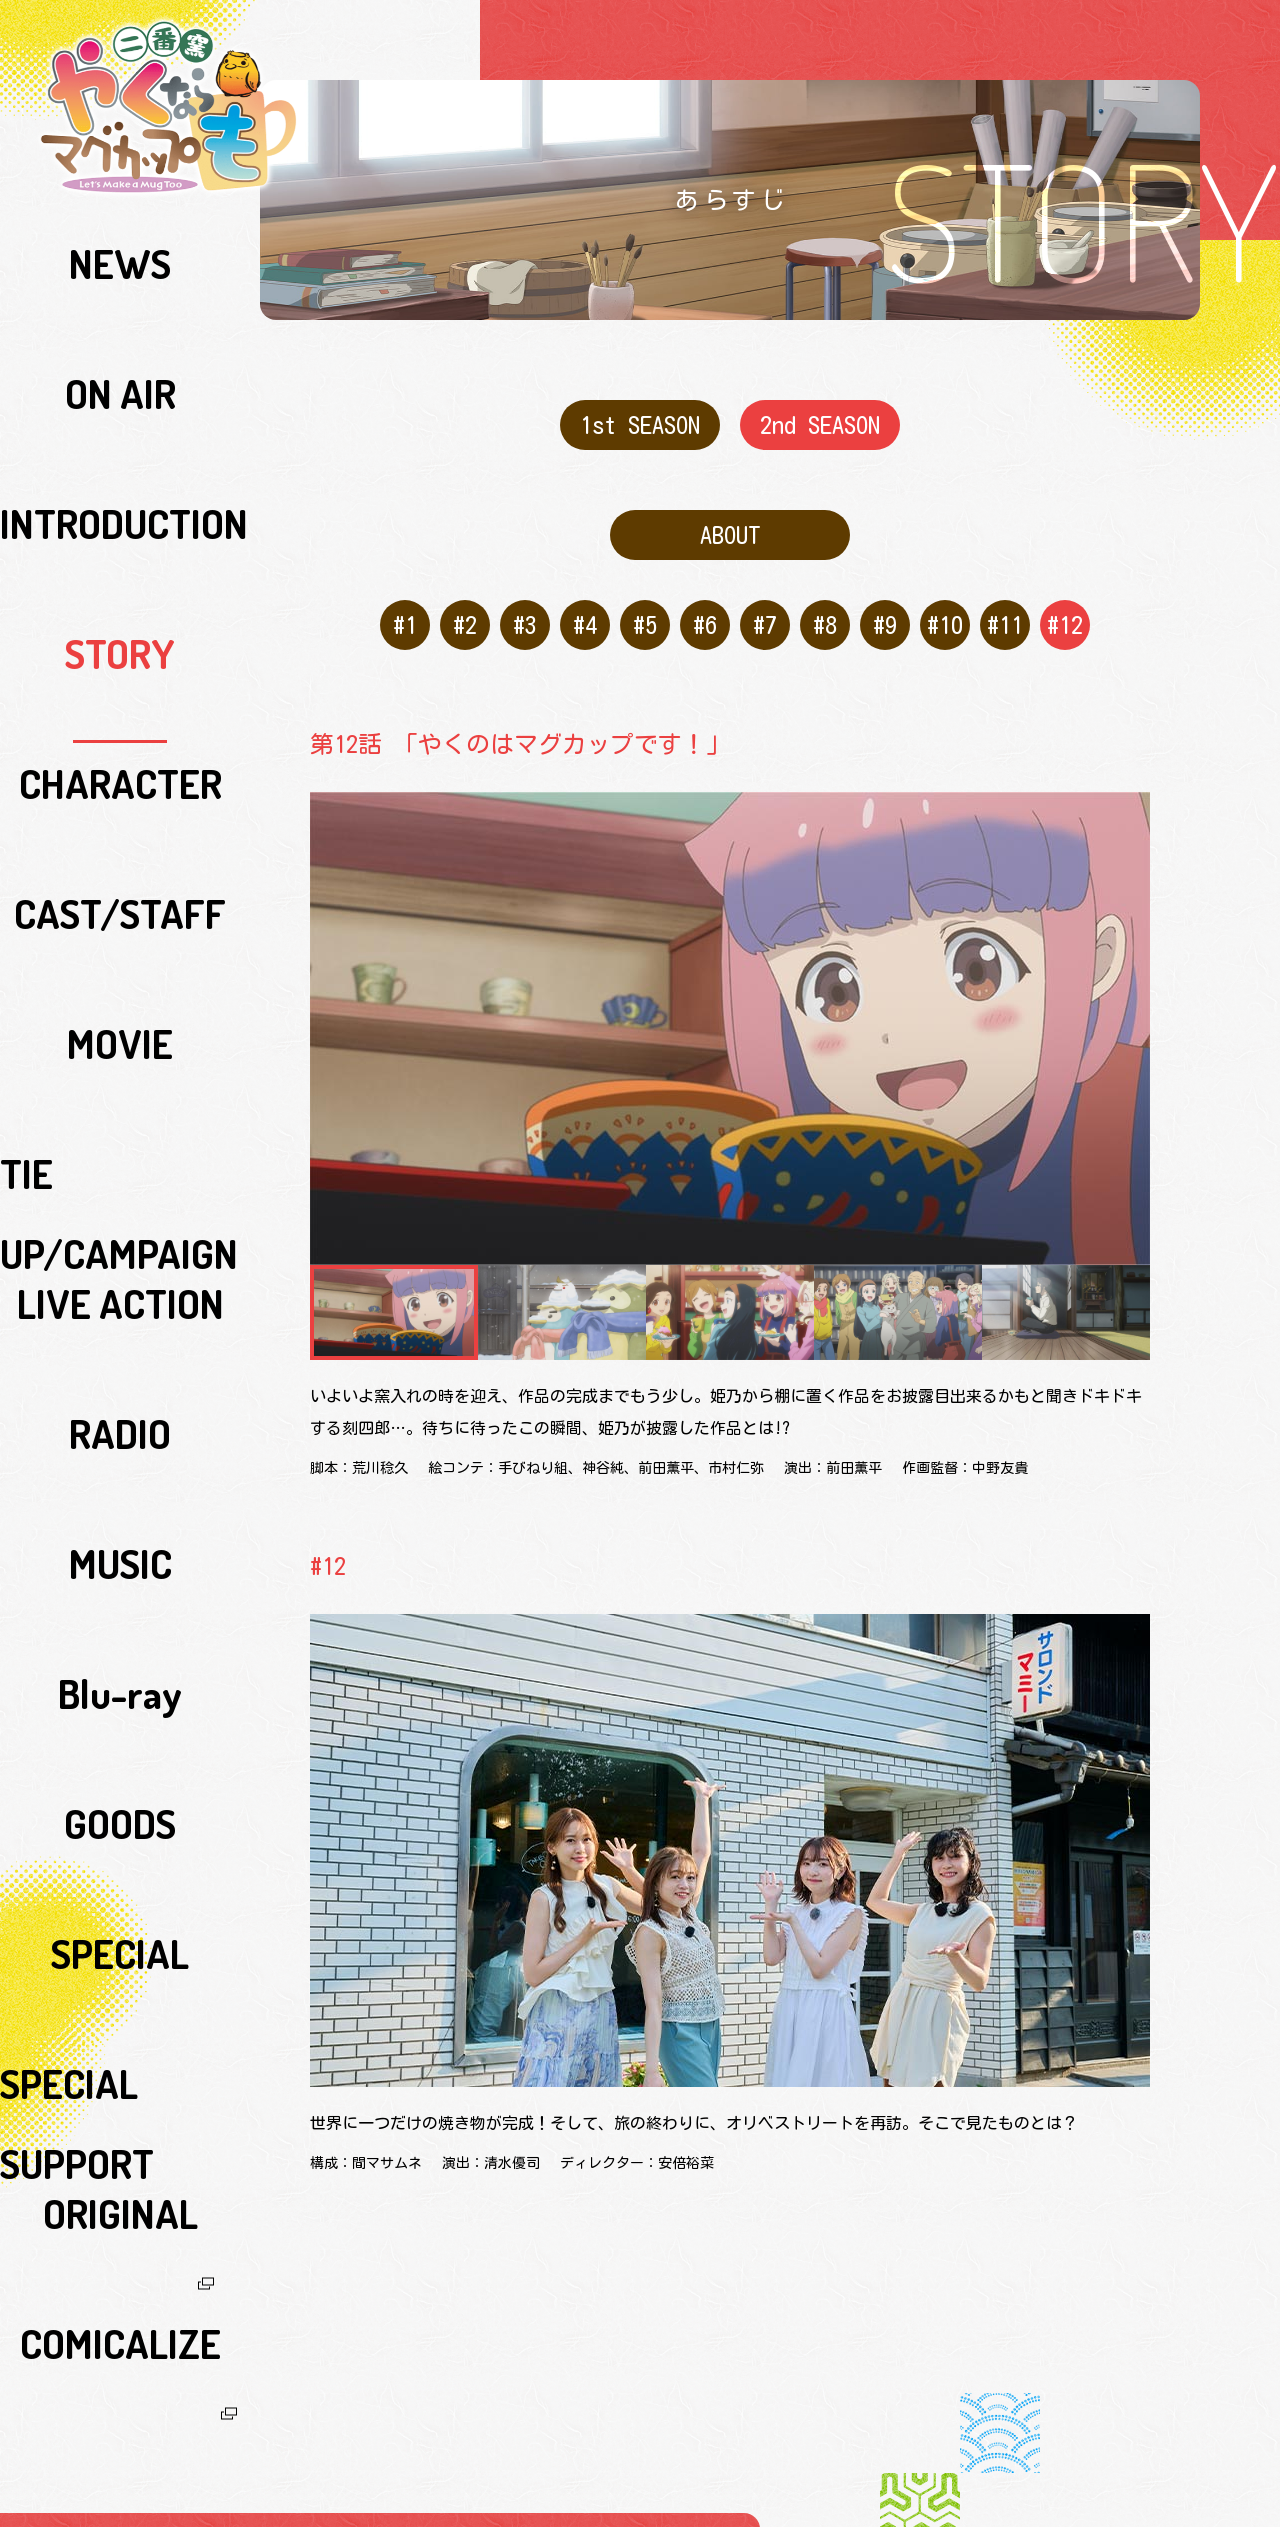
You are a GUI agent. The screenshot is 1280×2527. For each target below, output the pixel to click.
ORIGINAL (120, 929)
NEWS (120, 239)
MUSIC (120, 699)
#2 (460, 600)
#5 (640, 600)
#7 (760, 600)
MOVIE (120, 515)
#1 (400, 600)
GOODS (120, 791)
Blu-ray (120, 745)
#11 (1000, 600)
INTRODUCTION (120, 331)
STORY (120, 377)
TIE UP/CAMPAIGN (120, 561)
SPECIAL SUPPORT (120, 883)
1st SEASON (640, 420)
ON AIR (120, 285)
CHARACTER (120, 423)
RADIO (120, 653)
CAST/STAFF (120, 469)
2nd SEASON (820, 420)
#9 (880, 600)
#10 (940, 600)
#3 (520, 600)
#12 (1060, 600)
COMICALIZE (120, 975)
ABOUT (730, 520)
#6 (700, 600)
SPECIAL (120, 837)
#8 (820, 600)
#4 (580, 600)
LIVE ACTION (120, 607)
